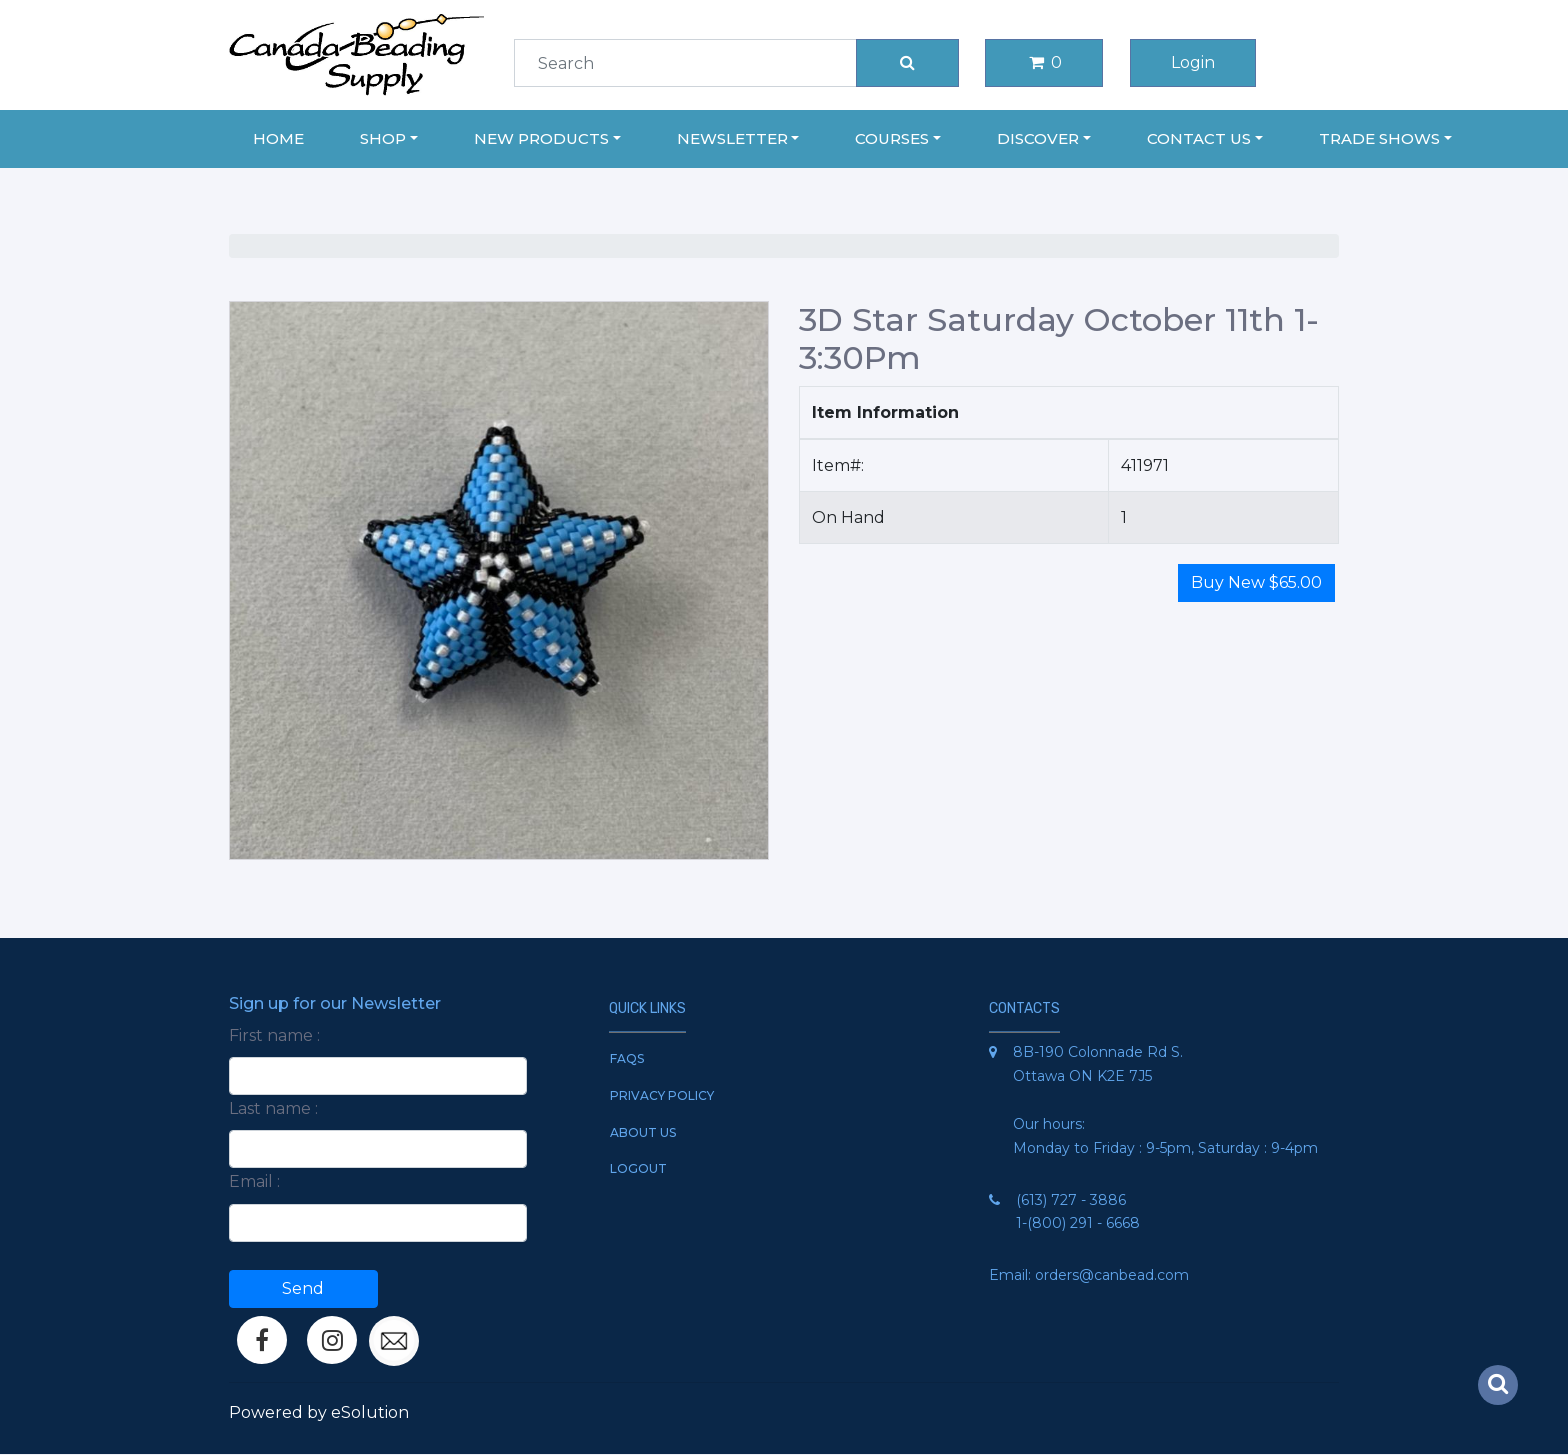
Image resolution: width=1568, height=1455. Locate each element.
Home (278, 138)
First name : (274, 1035)
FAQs (627, 1058)
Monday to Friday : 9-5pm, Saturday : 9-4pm (1165, 1148)
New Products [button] (541, 138)
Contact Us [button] (1199, 138)
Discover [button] (1038, 138)
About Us (643, 1132)
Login (1193, 62)
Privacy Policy (662, 1095)
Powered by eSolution (319, 1412)
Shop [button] (383, 138)
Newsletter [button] (732, 138)
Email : (254, 1181)
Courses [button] (892, 138)
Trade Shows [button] (1379, 138)
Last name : (273, 1108)
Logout (638, 1168)
